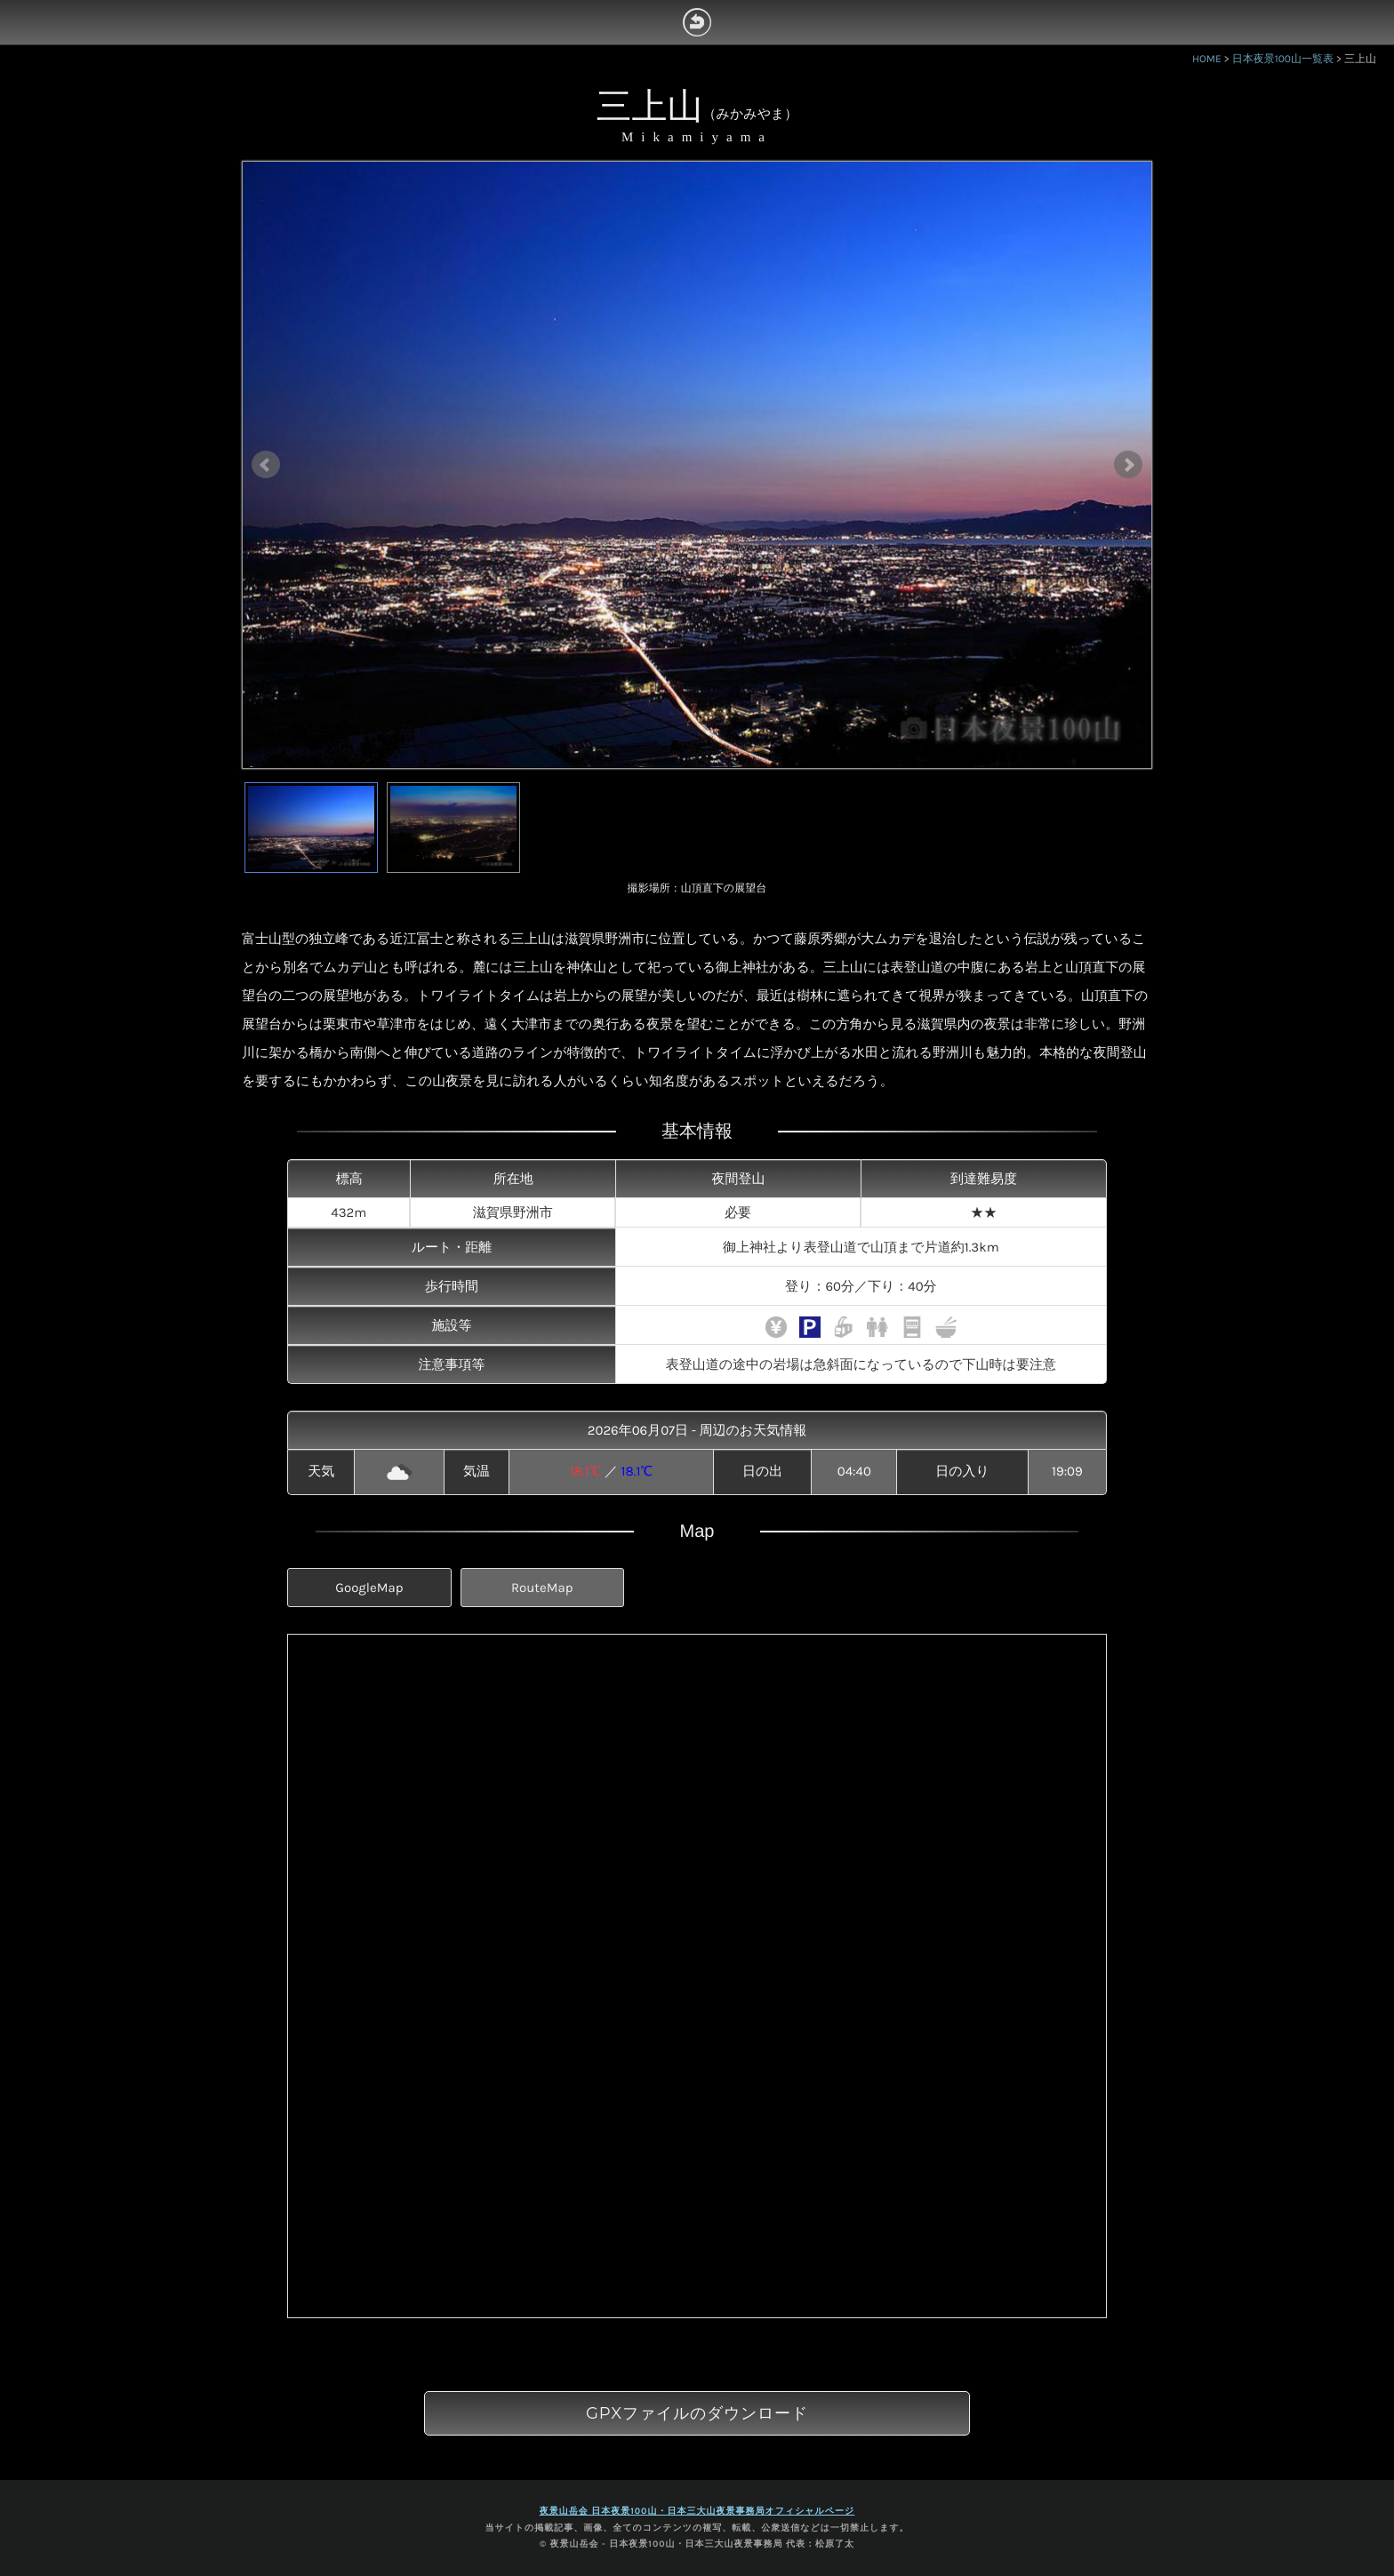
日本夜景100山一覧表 (1283, 59)
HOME (1207, 59)
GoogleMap (369, 1588)
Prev (266, 465)
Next (1128, 465)
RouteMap (542, 1588)
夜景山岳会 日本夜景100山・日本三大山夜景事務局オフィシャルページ (697, 2511)
